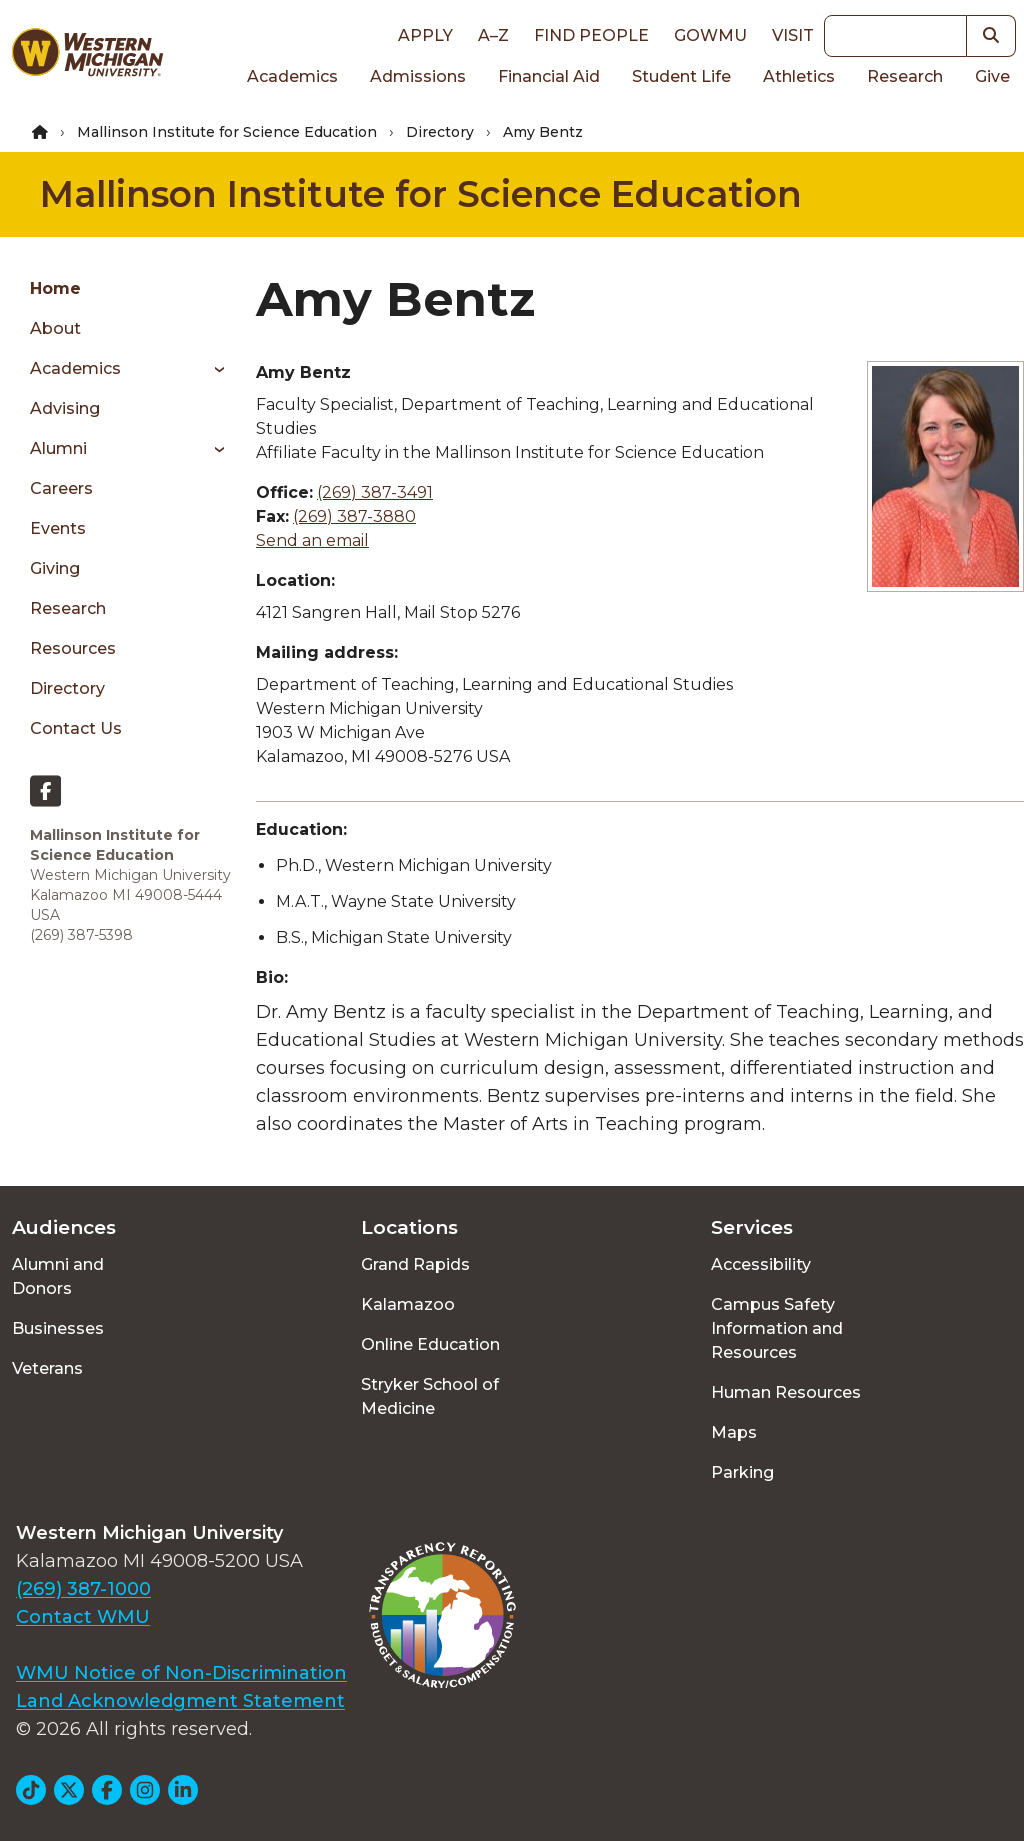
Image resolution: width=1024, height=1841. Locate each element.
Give (992, 76)
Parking (742, 1472)
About (55, 328)
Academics (292, 76)
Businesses (58, 1328)
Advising (65, 408)
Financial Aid (549, 76)
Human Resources (786, 1392)
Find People (591, 35)
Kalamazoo (408, 1304)
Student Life (681, 76)
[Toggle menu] (212, 369)
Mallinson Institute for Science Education (227, 132)
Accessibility (761, 1264)
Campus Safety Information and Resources (777, 1328)
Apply (425, 35)
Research (905, 76)
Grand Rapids (415, 1264)
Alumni (58, 448)
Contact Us (76, 728)
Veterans (47, 1368)
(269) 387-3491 (375, 492)
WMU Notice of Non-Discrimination (181, 1673)
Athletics (799, 76)
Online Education (430, 1344)
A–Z (493, 35)
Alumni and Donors (58, 1276)
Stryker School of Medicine (430, 1396)
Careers (61, 488)
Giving (55, 568)
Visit (793, 35)
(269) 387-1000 (83, 1589)
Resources (73, 648)
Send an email (312, 540)
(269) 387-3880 (354, 516)
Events (58, 528)
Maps (734, 1432)
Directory (440, 132)
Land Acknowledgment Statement (180, 1701)
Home (55, 288)
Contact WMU (83, 1617)
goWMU (710, 35)
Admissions (418, 76)
